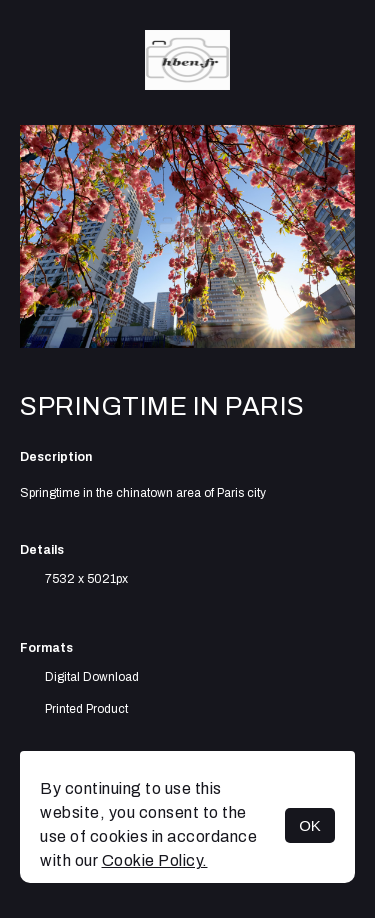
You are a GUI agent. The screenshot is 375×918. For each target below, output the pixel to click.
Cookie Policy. (155, 860)
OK (310, 825)
